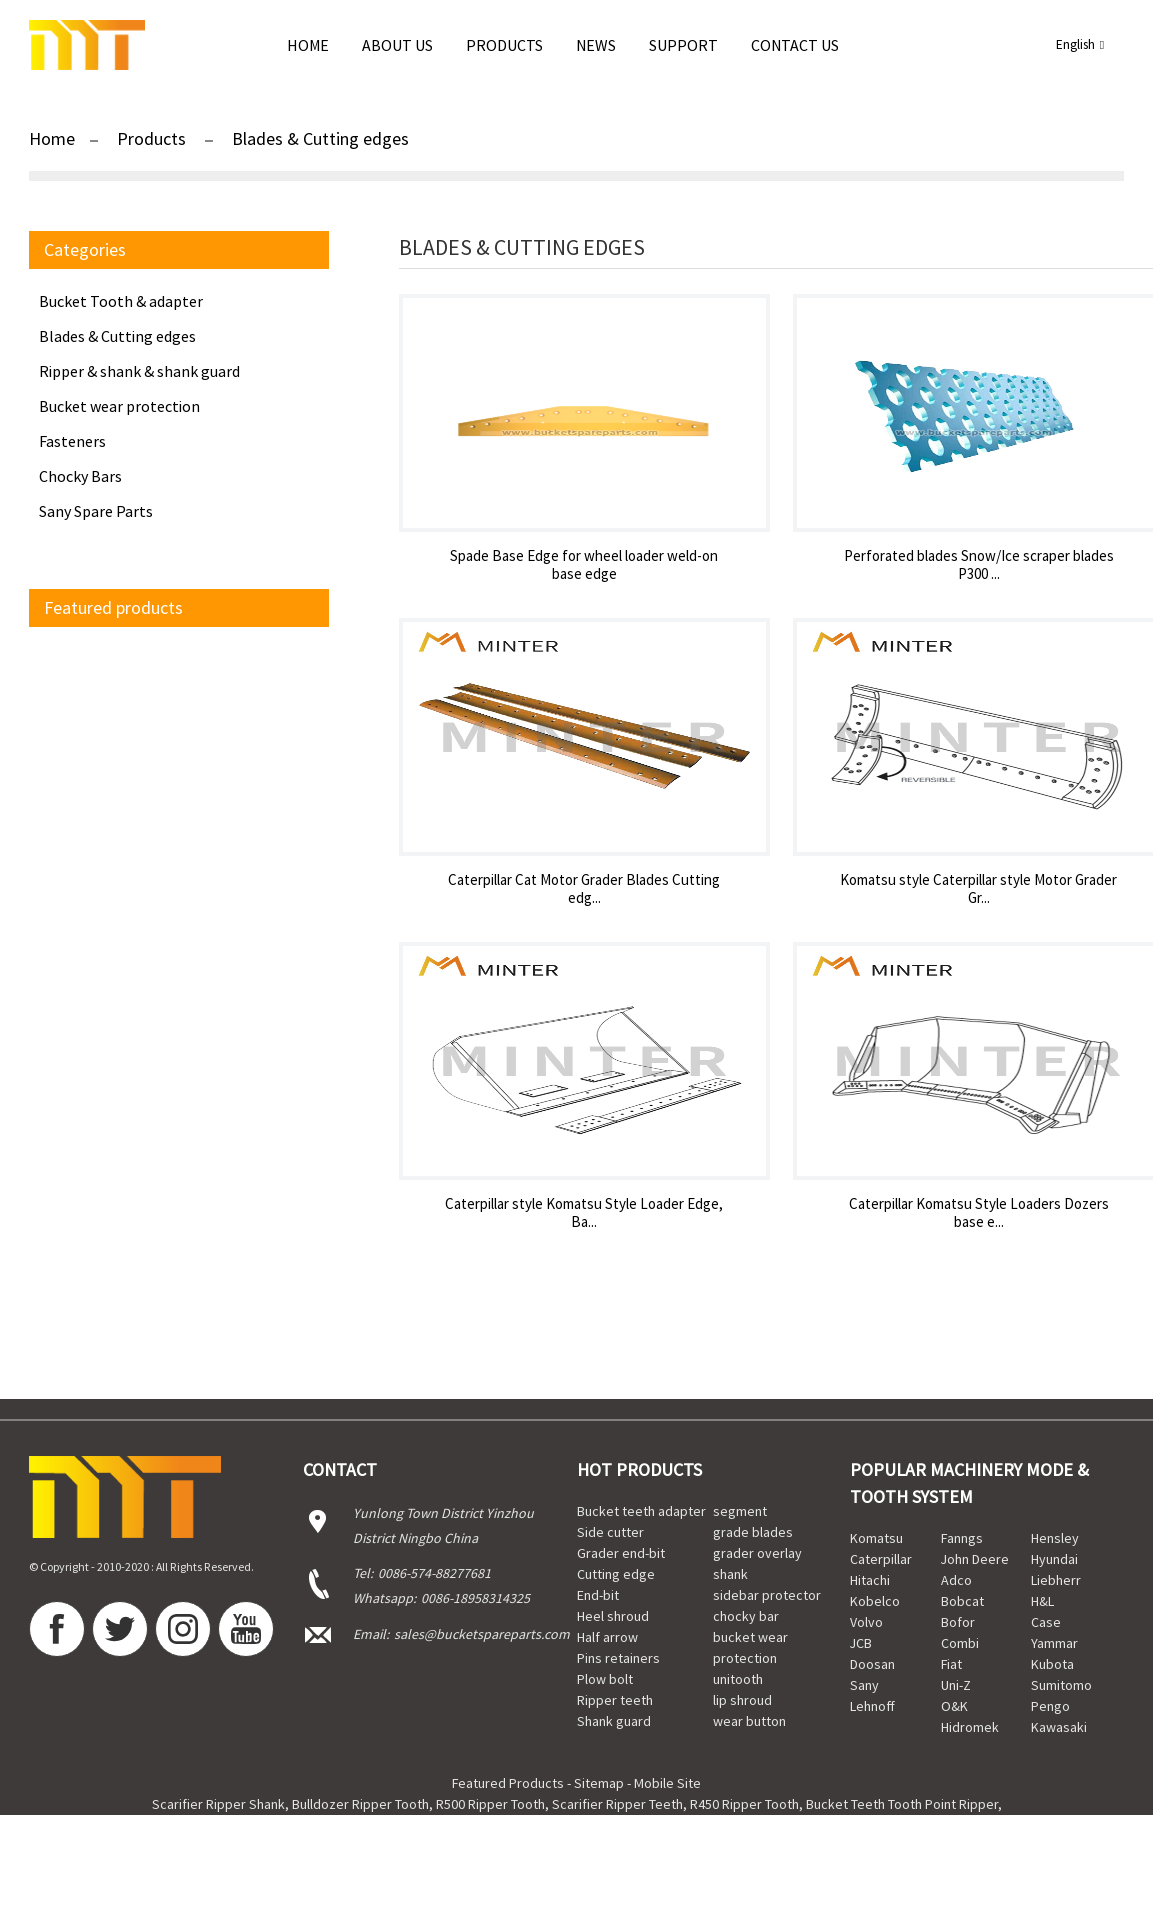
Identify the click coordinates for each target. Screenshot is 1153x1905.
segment (740, 1511)
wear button (749, 1721)
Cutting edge (616, 1574)
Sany (864, 1685)
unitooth (738, 1679)
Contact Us (795, 45)
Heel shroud (613, 1616)
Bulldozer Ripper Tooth (360, 1804)
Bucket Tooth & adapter (121, 301)
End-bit (598, 1595)
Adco (956, 1580)
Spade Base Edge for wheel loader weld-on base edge (584, 565)
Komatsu (876, 1538)
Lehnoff (872, 1706)
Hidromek (970, 1727)
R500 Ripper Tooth (490, 1804)
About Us (397, 45)
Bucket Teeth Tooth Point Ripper (902, 1804)
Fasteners (72, 441)
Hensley (1055, 1538)
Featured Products (508, 1783)
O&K (954, 1706)
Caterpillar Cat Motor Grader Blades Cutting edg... (584, 889)
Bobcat (962, 1601)
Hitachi (870, 1580)
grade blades (753, 1532)
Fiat (951, 1664)
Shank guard (614, 1721)
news (596, 45)
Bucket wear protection (119, 406)
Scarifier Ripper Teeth (617, 1804)
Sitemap (599, 1783)
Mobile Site (667, 1783)
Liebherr (1056, 1580)
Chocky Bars (80, 476)
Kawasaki (1059, 1727)
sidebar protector (767, 1595)
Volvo (866, 1622)
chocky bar (746, 1616)
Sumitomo (1061, 1685)
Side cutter (610, 1532)
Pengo (1050, 1706)
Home (308, 45)
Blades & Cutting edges (320, 138)
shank (730, 1574)
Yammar (1054, 1643)
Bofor (958, 1622)
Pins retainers (618, 1658)
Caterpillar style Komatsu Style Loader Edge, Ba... (584, 1213)
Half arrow (607, 1637)
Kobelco (875, 1601)
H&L (1042, 1601)
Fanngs (962, 1538)
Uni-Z (956, 1685)
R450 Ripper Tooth (744, 1804)
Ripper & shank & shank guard (139, 371)
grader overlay (757, 1553)
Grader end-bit (621, 1553)
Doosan (872, 1664)
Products (504, 45)
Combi (960, 1643)
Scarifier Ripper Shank (218, 1804)
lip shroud (742, 1700)
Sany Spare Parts (96, 511)
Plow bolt (605, 1679)
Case (1046, 1622)
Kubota (1052, 1664)
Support (683, 45)
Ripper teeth (615, 1700)
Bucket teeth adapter (641, 1511)
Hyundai (1054, 1559)
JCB (861, 1643)
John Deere (975, 1559)
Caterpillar (881, 1559)
